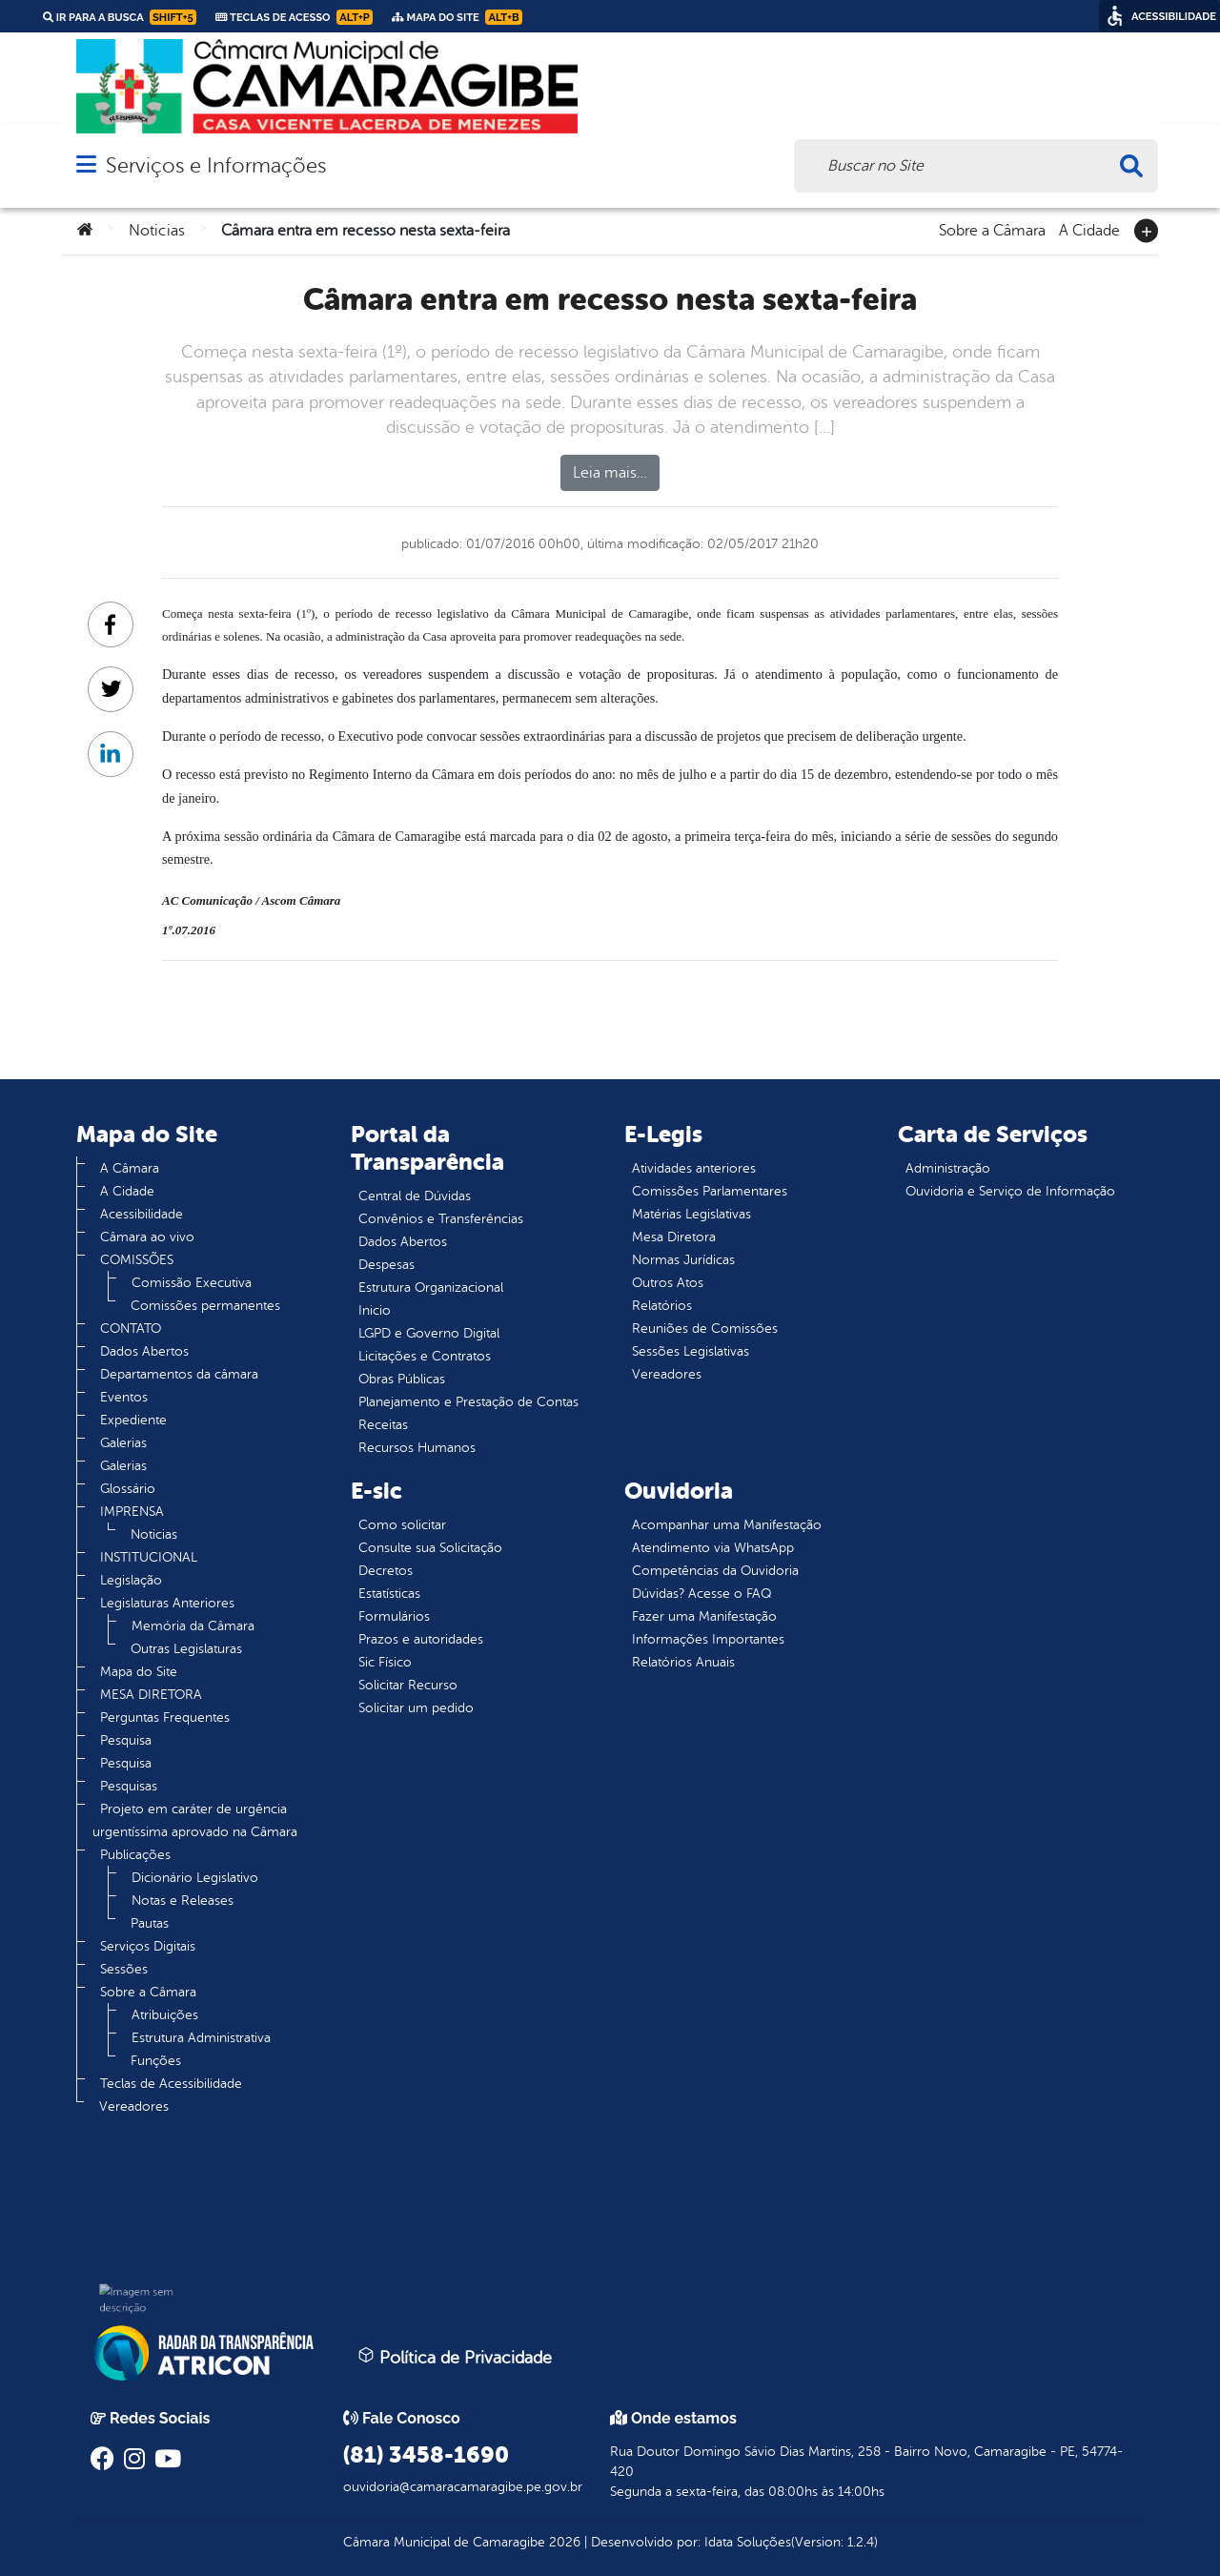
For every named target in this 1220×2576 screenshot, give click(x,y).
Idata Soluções (747, 2542)
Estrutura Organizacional (430, 1287)
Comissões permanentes (205, 1305)
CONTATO (130, 1328)
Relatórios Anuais (683, 1662)
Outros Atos (667, 1283)
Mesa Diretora (674, 1237)
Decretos (385, 1571)
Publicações (135, 1855)
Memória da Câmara (193, 1626)
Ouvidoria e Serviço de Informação (1010, 1191)
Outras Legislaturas (186, 1649)
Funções (156, 2061)
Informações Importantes (708, 1639)
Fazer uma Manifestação (704, 1616)
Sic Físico (385, 1662)
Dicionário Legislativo (195, 1878)
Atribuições (165, 2015)
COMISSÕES (136, 1260)
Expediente (133, 1420)
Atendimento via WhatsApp (713, 1548)
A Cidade (1089, 228)
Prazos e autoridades (420, 1639)
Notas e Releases (183, 1900)
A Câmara (129, 1168)
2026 (562, 2542)
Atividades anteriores (694, 1168)
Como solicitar (402, 1525)
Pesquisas (128, 1786)
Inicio (374, 1310)
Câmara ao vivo (147, 1237)
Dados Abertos (144, 1351)
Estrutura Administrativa (201, 2038)
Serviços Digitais (147, 1946)
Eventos (124, 1397)
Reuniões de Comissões (705, 1328)
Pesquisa (126, 1740)
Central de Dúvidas (414, 1196)
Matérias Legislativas (691, 1214)
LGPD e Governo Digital (428, 1333)
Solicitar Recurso (408, 1685)
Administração (947, 1168)
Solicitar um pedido (416, 1708)
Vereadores (134, 2106)
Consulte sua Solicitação (430, 1548)
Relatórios (662, 1305)
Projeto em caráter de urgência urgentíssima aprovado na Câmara (194, 1820)
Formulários (394, 1616)
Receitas (383, 1425)
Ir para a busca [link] (119, 17)
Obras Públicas (401, 1379)
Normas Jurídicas (683, 1260)
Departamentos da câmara (179, 1374)
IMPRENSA (132, 1511)
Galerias (123, 1443)
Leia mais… (610, 472)
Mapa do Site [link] (457, 17)
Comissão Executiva (192, 1283)
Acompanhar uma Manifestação (727, 1525)
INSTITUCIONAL (148, 1557)
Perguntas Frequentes (165, 1717)
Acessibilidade (141, 1214)
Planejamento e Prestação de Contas (468, 1402)
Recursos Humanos (417, 1448)
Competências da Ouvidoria (715, 1571)
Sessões (124, 1969)
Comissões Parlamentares (709, 1191)
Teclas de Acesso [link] (294, 17)
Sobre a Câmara (992, 228)
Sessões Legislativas (690, 1351)
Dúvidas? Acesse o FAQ (701, 1593)
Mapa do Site (138, 1672)
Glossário (127, 1489)
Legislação (131, 1580)
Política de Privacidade (454, 2356)
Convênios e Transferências (440, 1219)
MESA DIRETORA (151, 1694)
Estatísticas (389, 1593)
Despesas (386, 1264)
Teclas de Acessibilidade (171, 2083)
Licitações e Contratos (424, 1356)
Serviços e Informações (216, 165)
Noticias (157, 230)
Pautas (150, 1923)
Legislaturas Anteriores (167, 1603)
